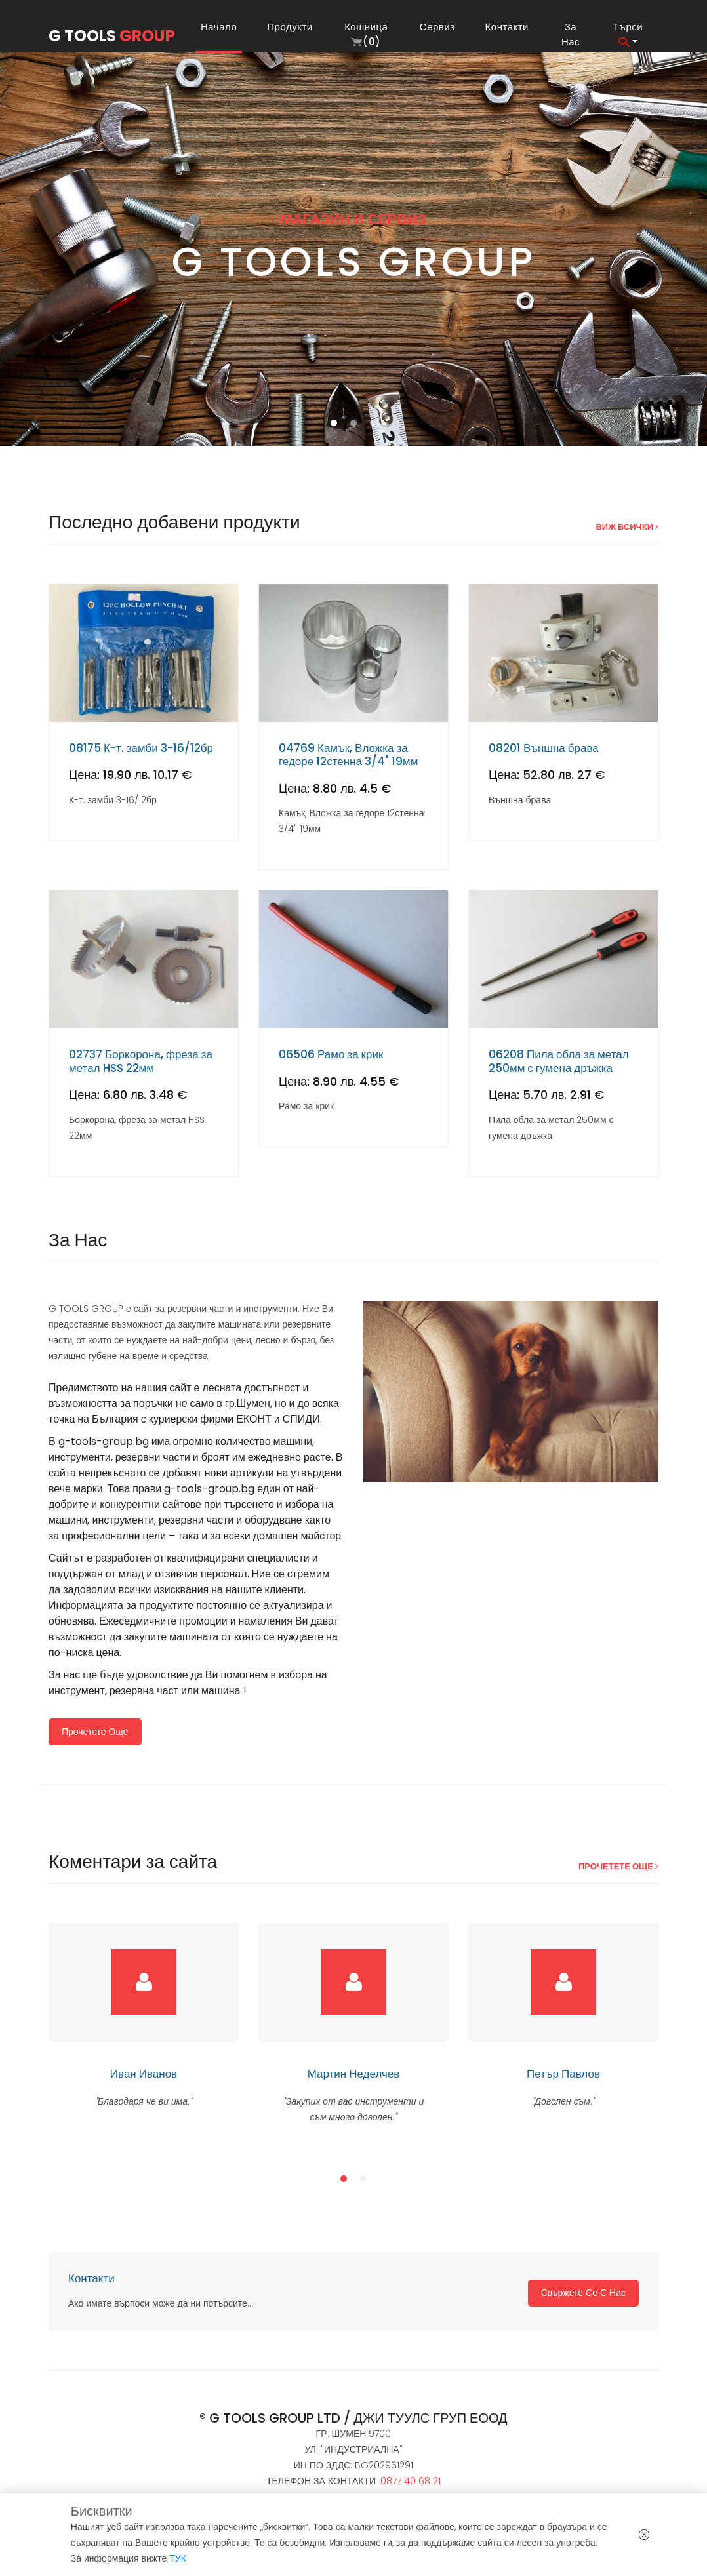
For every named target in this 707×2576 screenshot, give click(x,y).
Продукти (289, 26)
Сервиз (437, 26)
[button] (334, 423)
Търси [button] (628, 33)
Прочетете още (95, 1731)
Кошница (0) (366, 34)
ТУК (177, 2558)
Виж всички (627, 527)
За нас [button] (570, 34)
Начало (221, 26)
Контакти (507, 26)
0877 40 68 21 (410, 2480)
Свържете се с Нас (583, 2292)
